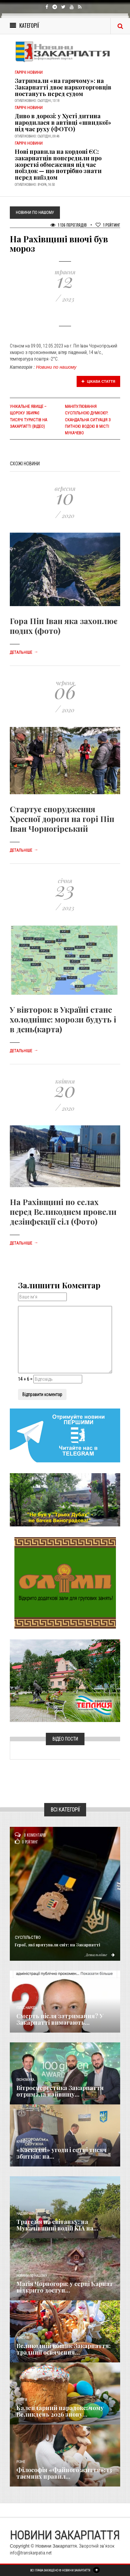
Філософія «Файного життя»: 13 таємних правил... (64, 2473)
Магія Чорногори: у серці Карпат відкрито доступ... (64, 2287)
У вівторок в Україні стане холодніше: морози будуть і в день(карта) (63, 1019)
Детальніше (24, 652)
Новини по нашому (56, 367)
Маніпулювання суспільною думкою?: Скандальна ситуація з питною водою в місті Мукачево (88, 419)
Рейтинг (108, 225)
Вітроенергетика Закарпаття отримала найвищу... (60, 2091)
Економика (25, 2080)
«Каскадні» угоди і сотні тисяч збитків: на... (61, 2153)
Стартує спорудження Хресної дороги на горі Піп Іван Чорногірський (62, 819)
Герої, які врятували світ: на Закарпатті (57, 1944)
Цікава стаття (99, 381)
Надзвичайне (27, 2213)
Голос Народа (26, 2008)
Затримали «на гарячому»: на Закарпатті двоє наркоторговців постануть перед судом (63, 87)
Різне (20, 2462)
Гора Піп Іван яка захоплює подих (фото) (64, 626)
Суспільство (28, 1937)
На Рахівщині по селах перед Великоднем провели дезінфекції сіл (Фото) (63, 1212)
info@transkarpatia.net (31, 2552)
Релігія (21, 2400)
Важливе (22, 2338)
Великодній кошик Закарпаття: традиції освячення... (63, 2349)
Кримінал (24, 2142)
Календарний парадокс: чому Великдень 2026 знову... (60, 2411)
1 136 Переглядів (68, 225)
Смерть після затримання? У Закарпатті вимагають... (59, 2019)
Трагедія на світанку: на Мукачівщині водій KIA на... (57, 2225)
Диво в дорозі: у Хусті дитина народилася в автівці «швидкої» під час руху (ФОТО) (63, 122)
